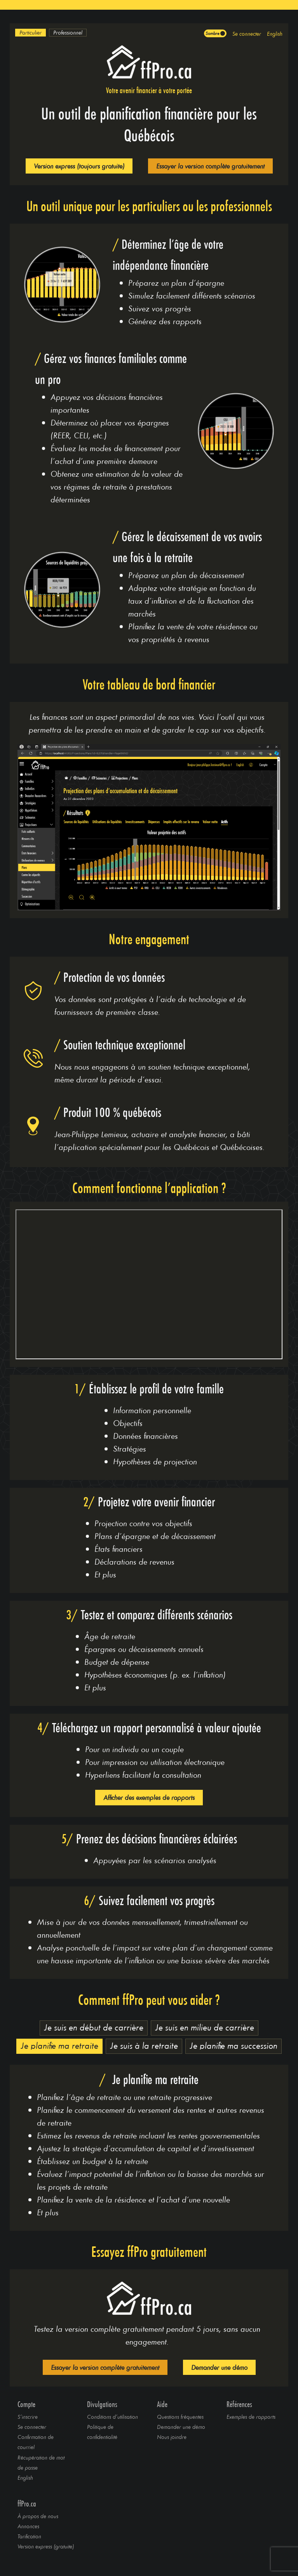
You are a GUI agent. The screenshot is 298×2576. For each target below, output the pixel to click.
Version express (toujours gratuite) (79, 166)
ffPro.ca (26, 2503)
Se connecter (246, 34)
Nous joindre (171, 2437)
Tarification (29, 2536)
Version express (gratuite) (45, 2546)
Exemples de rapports (251, 2417)
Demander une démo (219, 2367)
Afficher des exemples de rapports (149, 1797)
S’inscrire (27, 2417)
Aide (162, 2404)
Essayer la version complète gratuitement (210, 166)
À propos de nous (37, 2516)
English (274, 34)
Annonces (28, 2526)
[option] (30, 32)
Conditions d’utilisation (112, 2417)
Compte (26, 2404)
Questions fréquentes (180, 2417)
